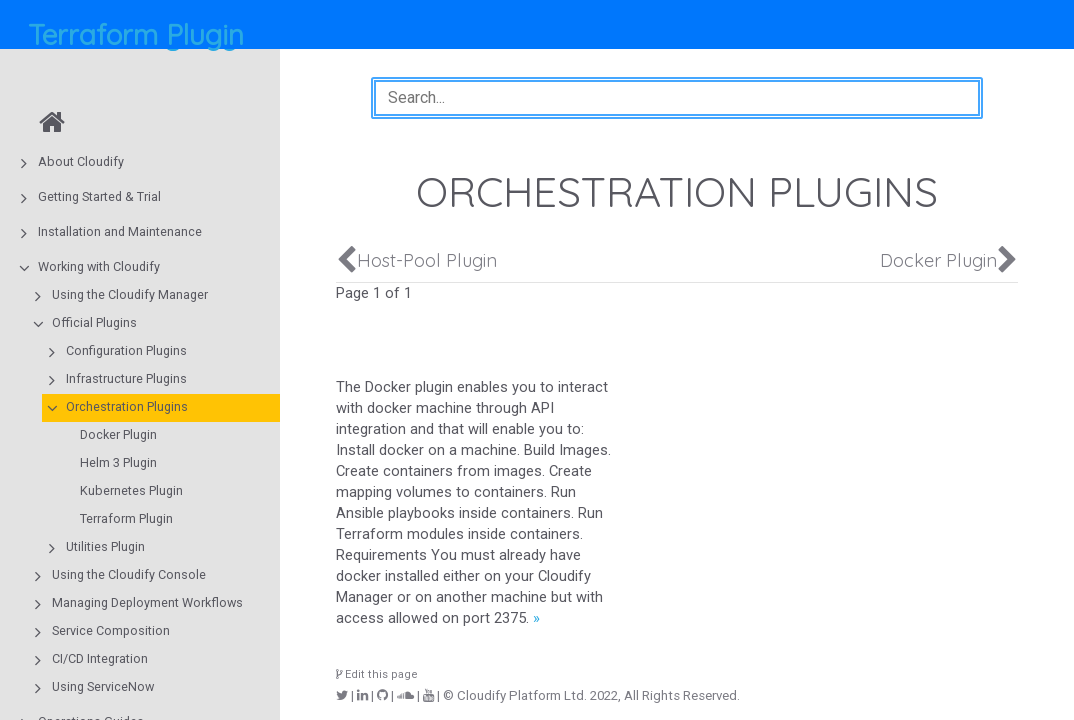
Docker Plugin (118, 434)
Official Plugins (94, 322)
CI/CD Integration (100, 658)
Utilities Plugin (105, 546)
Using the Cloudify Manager (130, 294)
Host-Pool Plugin (427, 260)
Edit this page (377, 674)
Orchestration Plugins (127, 406)
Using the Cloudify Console (129, 574)
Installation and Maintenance (120, 231)
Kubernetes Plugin (131, 490)
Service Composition (111, 630)
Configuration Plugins (126, 350)
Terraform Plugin (126, 518)
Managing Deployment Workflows (147, 602)
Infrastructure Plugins (126, 378)
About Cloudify (81, 161)
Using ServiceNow (103, 686)
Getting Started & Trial (99, 196)
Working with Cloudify (99, 266)
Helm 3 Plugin (118, 462)
